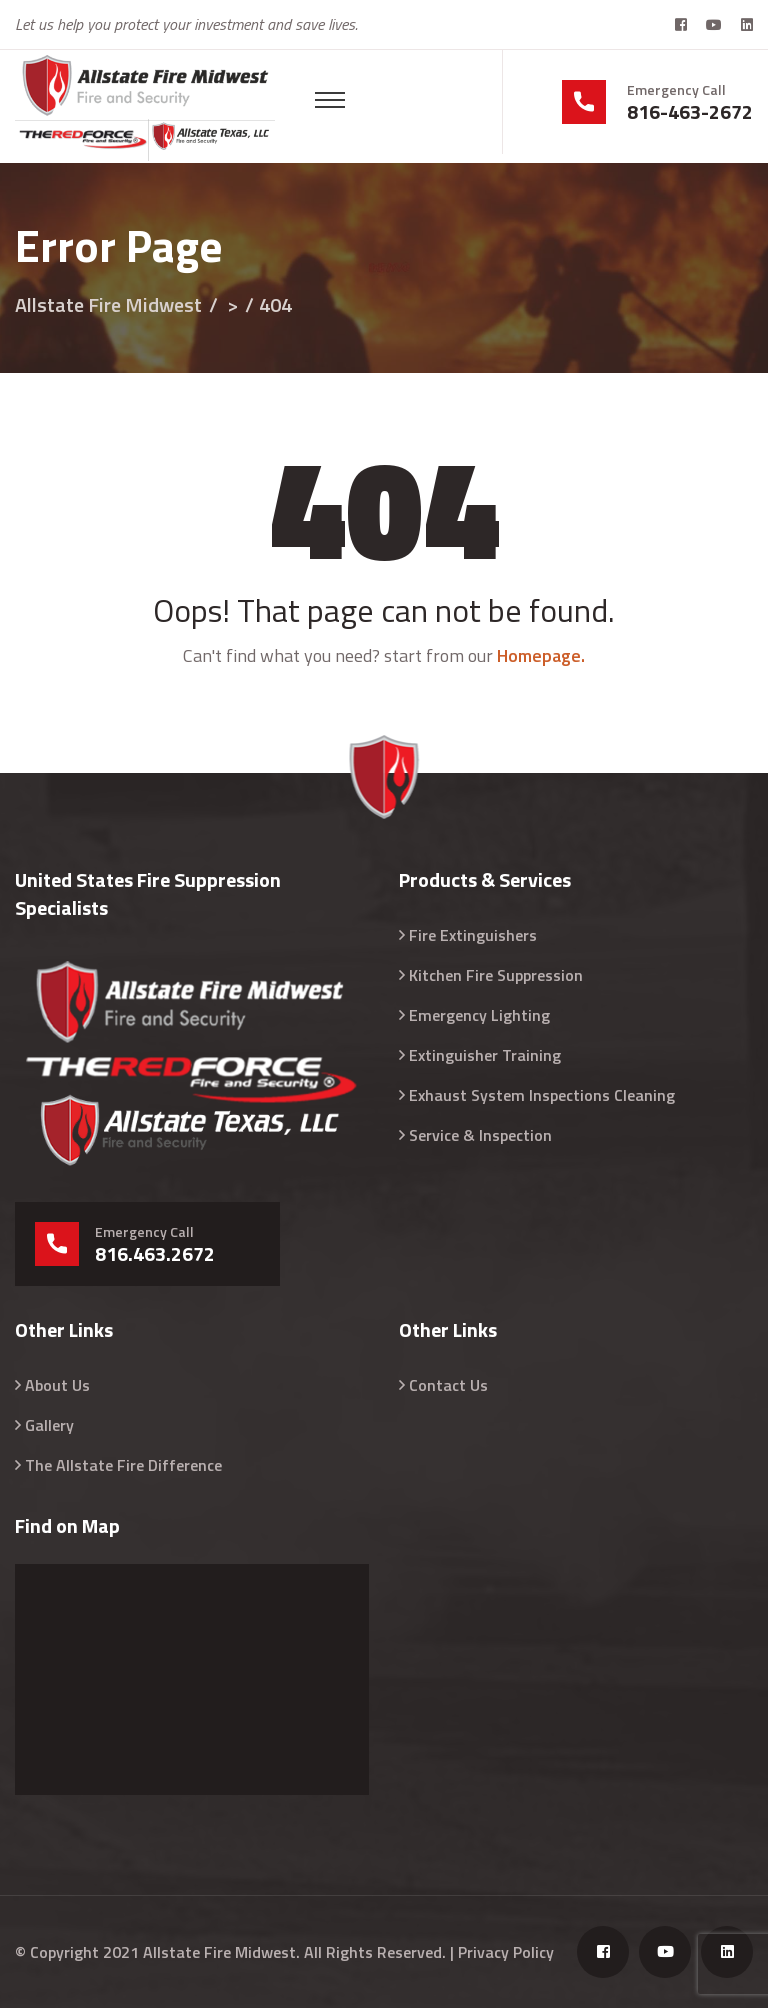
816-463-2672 (690, 112)
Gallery (49, 1425)
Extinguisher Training (485, 1055)
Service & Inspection (480, 1135)
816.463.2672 (155, 1254)
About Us (57, 1385)
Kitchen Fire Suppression (496, 975)
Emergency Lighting (479, 1015)
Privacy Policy (506, 1952)
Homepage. (541, 655)
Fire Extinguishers (473, 935)
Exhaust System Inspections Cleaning (542, 1095)
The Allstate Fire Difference (123, 1465)
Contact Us (448, 1385)
